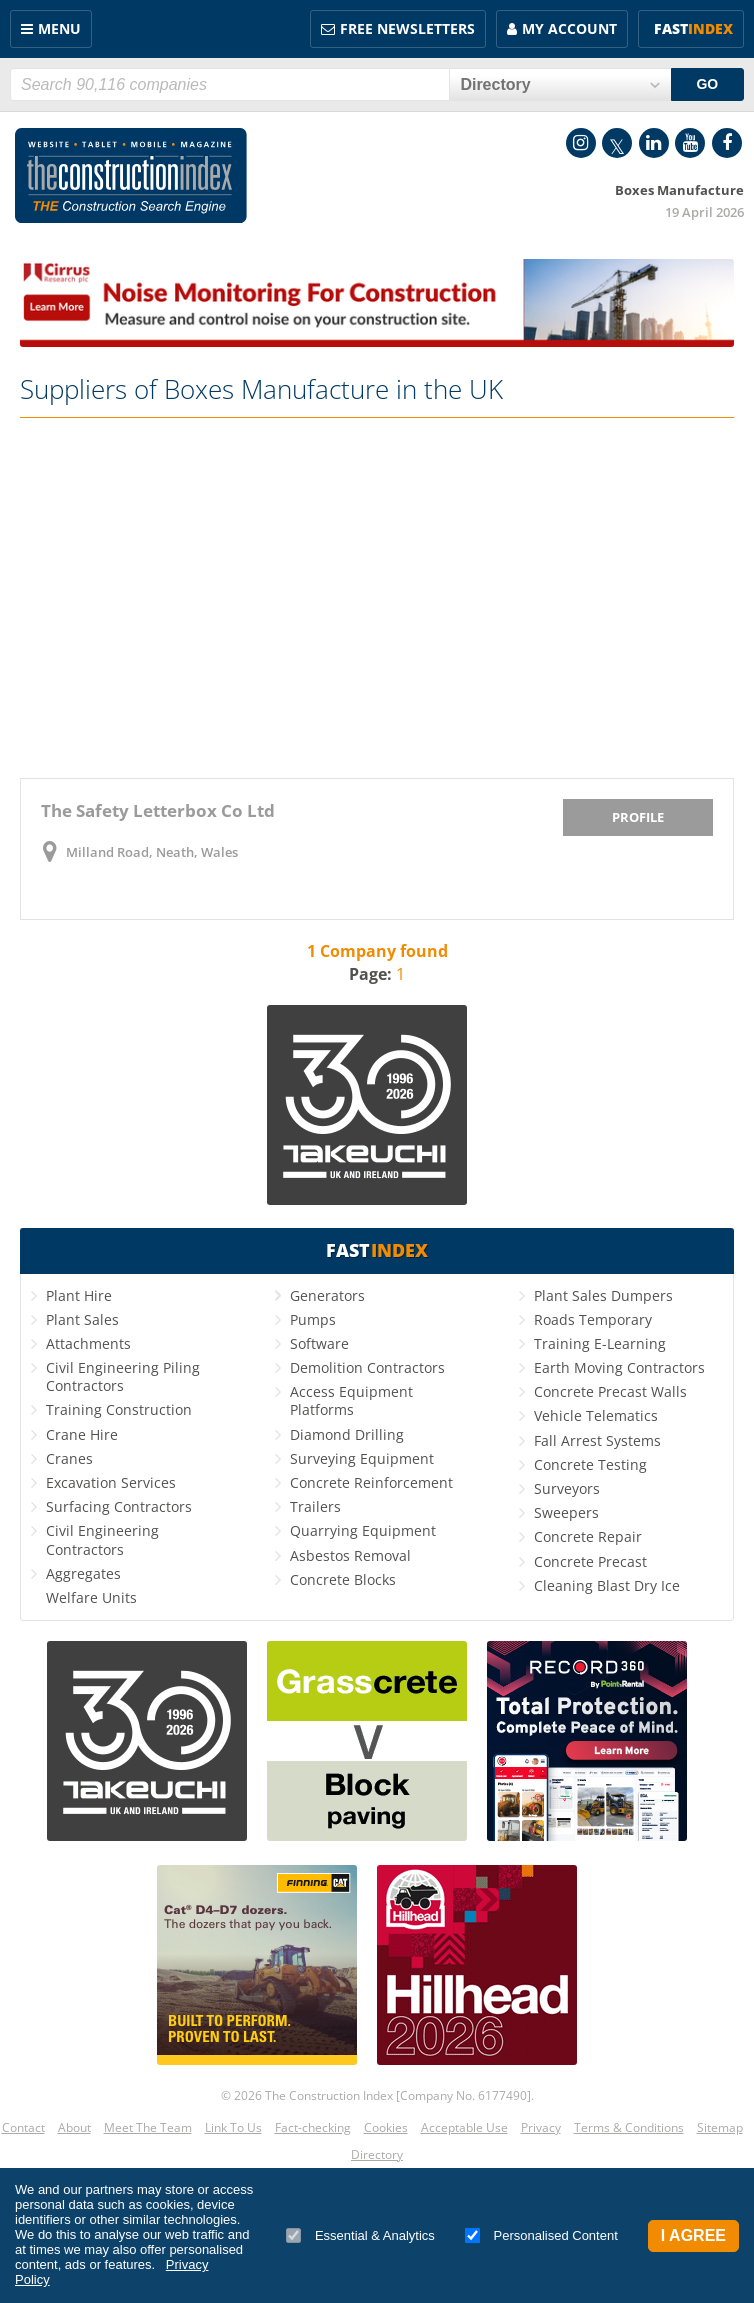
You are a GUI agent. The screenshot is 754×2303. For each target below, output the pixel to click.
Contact (23, 2127)
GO (707, 84)
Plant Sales (82, 1319)
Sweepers (566, 1512)
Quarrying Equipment (363, 1530)
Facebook (727, 143)
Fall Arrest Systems (597, 1440)
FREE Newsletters (407, 28)
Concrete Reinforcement (371, 1482)
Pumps (313, 1319)
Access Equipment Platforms (351, 1400)
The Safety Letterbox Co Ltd (158, 810)
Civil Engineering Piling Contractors (123, 1376)
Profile (638, 817)
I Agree (693, 2235)
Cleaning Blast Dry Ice (607, 1585)
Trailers (315, 1506)
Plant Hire (79, 1295)
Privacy (541, 2127)
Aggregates (83, 1573)
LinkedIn (654, 143)
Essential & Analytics (360, 2235)
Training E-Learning (600, 1343)
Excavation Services (111, 1482)
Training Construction (119, 1409)
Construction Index (131, 176)
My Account (569, 28)
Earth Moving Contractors (619, 1367)
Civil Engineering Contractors (102, 1539)
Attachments (88, 1343)
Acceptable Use (464, 2127)
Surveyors (567, 1488)
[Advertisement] (377, 598)
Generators (327, 1295)
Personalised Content (541, 2235)
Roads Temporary (593, 1319)
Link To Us (233, 2127)
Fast (693, 28)
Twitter (617, 143)
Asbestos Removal (350, 1555)
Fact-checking (313, 2127)
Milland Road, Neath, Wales (152, 852)
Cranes (69, 1458)
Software (319, 1343)
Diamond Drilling (347, 1434)
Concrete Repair (588, 1536)
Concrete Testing (590, 1464)
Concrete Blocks (343, 1579)
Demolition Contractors (367, 1367)
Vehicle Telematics (596, 1415)
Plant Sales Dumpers (603, 1295)
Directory (377, 2154)
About (74, 2127)
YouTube (690, 143)
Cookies (386, 2127)
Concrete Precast (590, 1561)
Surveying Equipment (362, 1458)
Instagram (581, 143)
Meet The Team (148, 2127)
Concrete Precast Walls (610, 1391)
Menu (59, 28)
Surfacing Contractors (119, 1506)
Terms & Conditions (629, 2127)
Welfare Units (91, 1597)
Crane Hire (82, 1434)
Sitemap (720, 2127)
